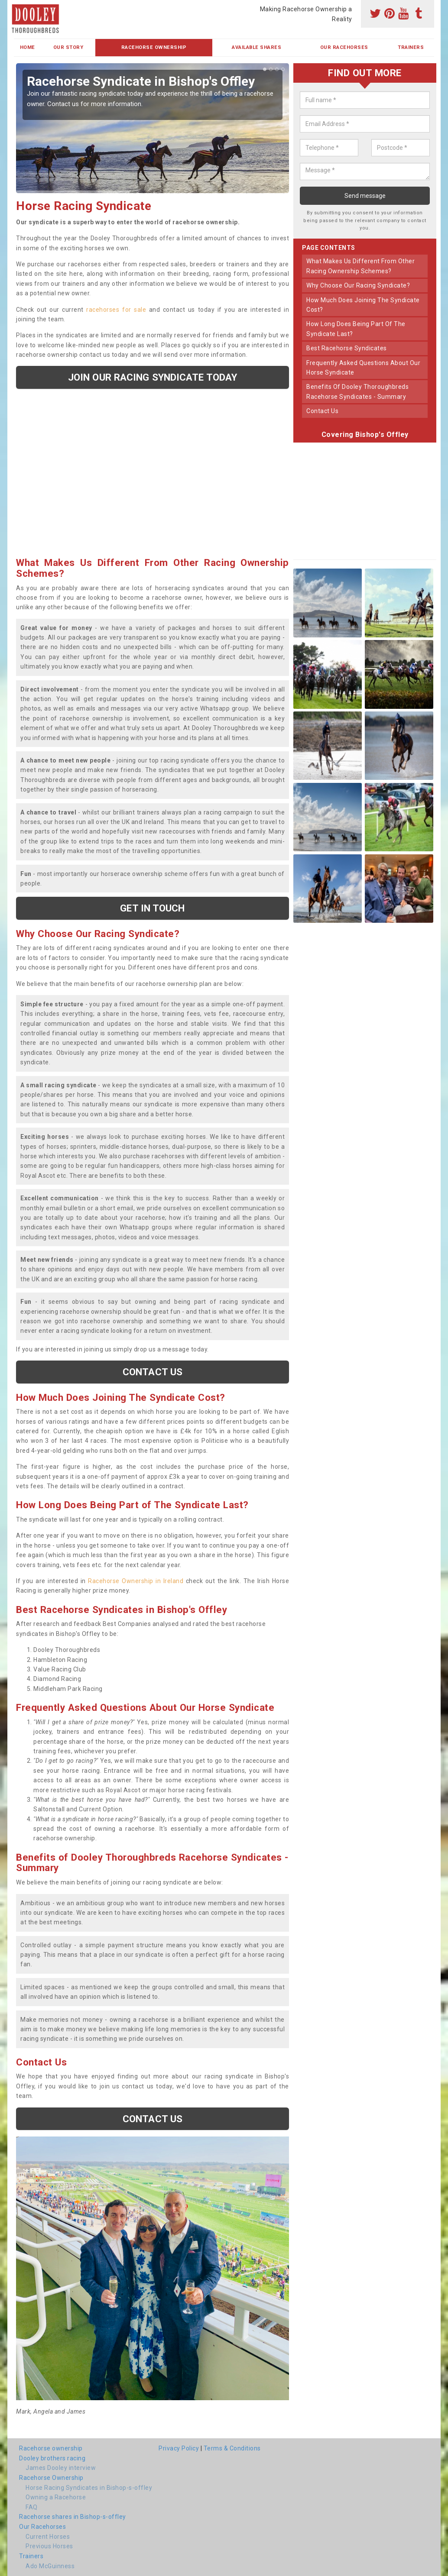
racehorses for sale (116, 309)
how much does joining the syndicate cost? (363, 305)
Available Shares (256, 47)
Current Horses (48, 2536)
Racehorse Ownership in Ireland (135, 1580)
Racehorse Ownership (154, 47)
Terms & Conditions (232, 2448)
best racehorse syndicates (346, 348)
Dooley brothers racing (52, 2458)
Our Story (68, 47)
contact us (322, 410)
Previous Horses (49, 2546)
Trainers (411, 47)
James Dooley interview (61, 2467)
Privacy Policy (179, 2448)
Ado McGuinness (50, 2566)
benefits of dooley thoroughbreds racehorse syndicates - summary (357, 391)
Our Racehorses (344, 47)
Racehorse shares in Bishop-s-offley (72, 2516)
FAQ (32, 2507)
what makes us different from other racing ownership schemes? (360, 266)
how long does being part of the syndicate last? (356, 328)
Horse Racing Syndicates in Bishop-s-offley (89, 2487)
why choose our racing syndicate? (358, 285)
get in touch (152, 908)
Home (27, 47)
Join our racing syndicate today (152, 377)
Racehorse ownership (51, 2448)
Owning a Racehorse (56, 2497)
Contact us (152, 1371)
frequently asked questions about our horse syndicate (363, 367)
